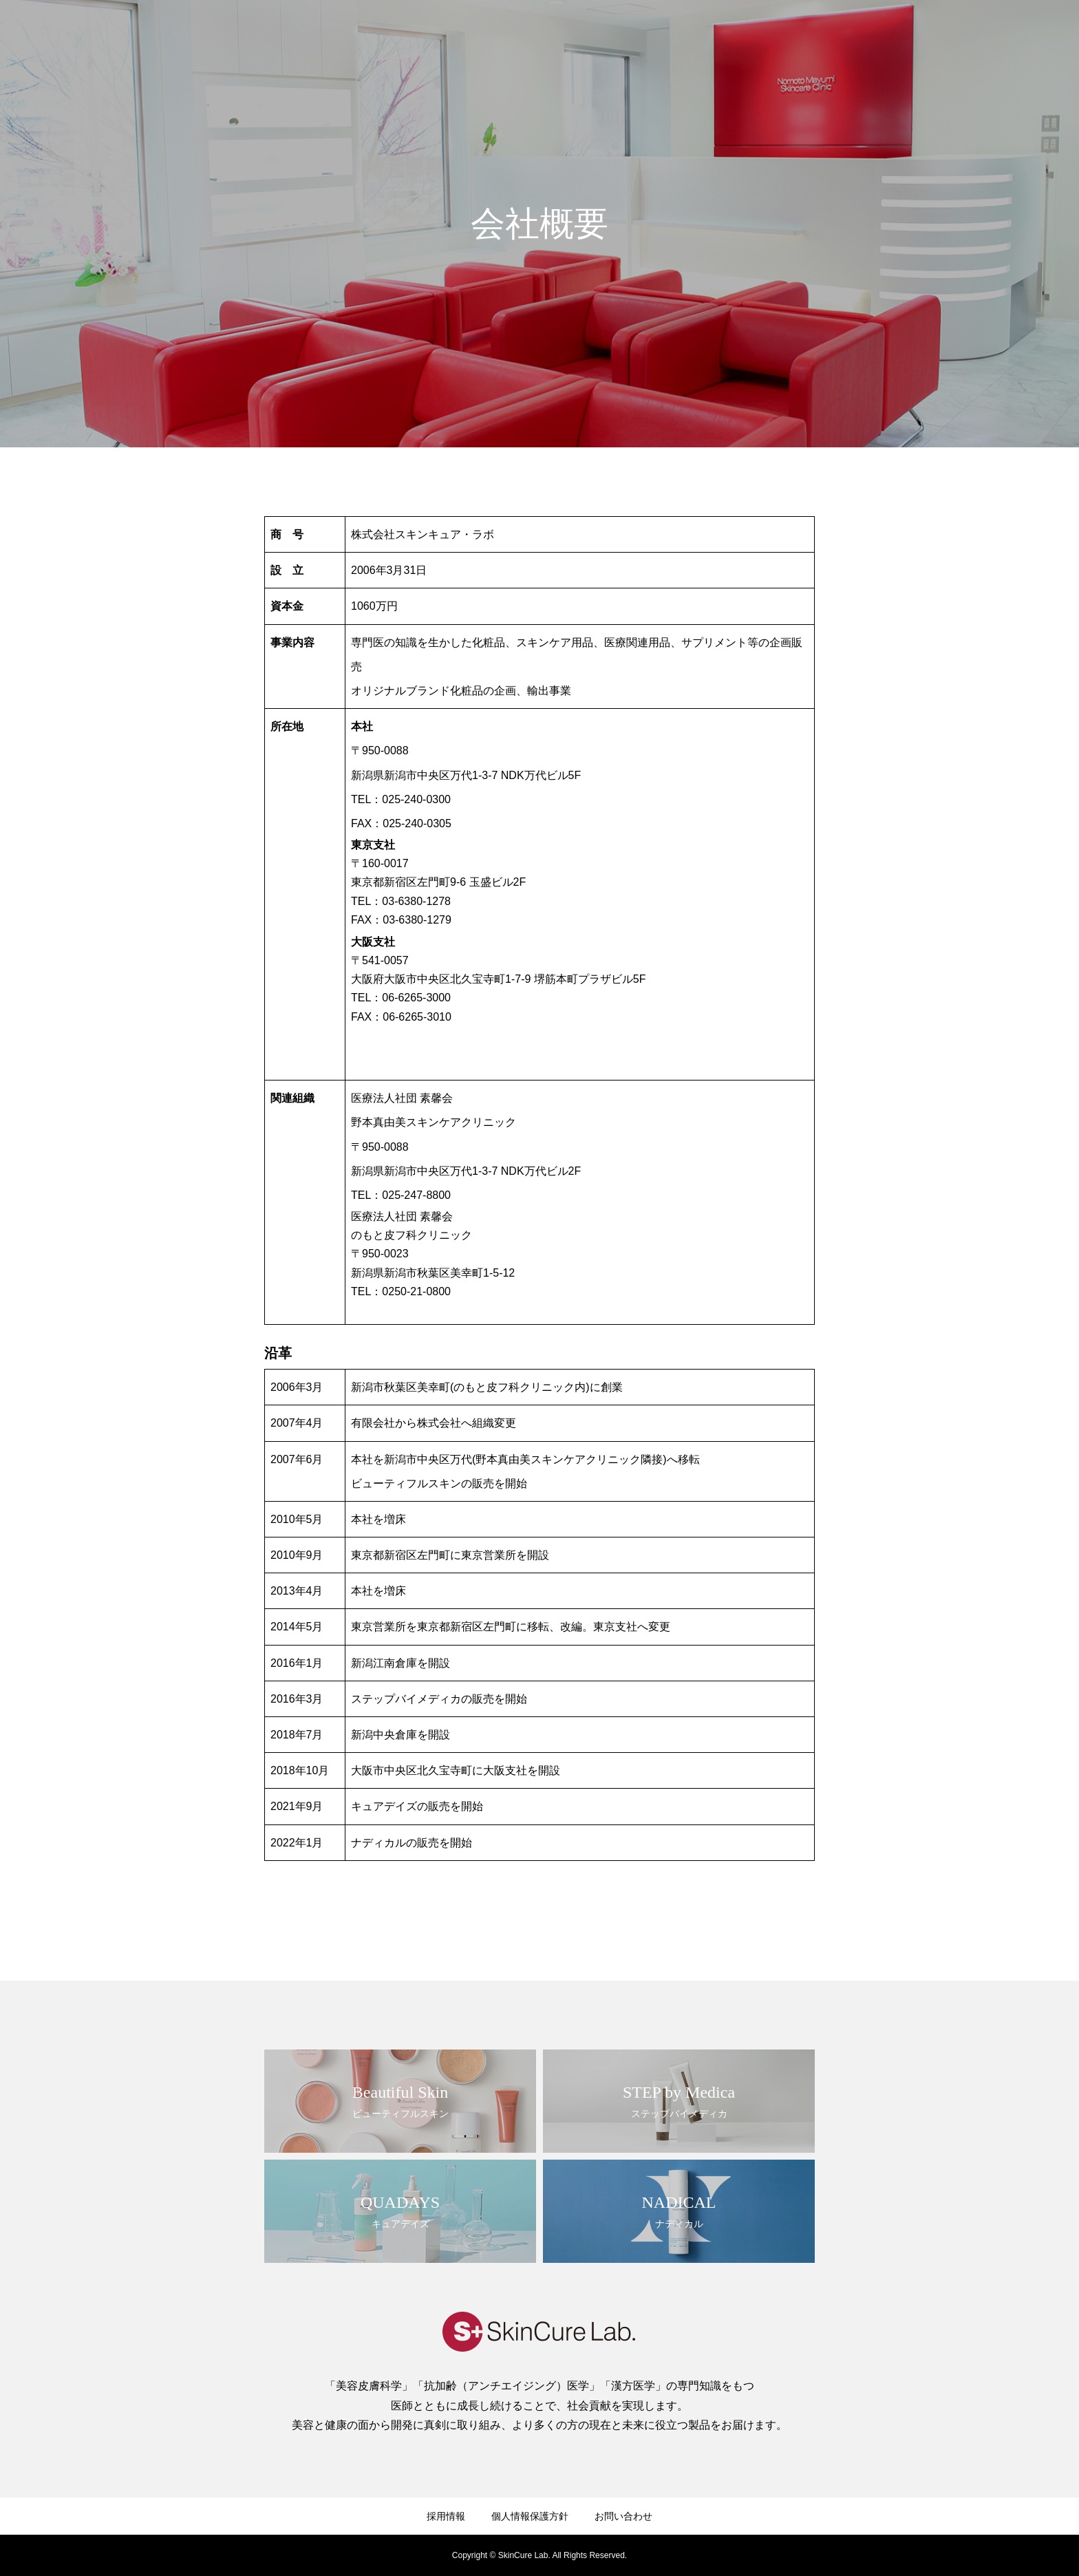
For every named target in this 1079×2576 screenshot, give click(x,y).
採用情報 (951, 35)
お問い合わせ (1024, 35)
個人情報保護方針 (529, 2516)
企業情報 (761, 35)
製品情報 (887, 35)
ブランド (824, 35)
